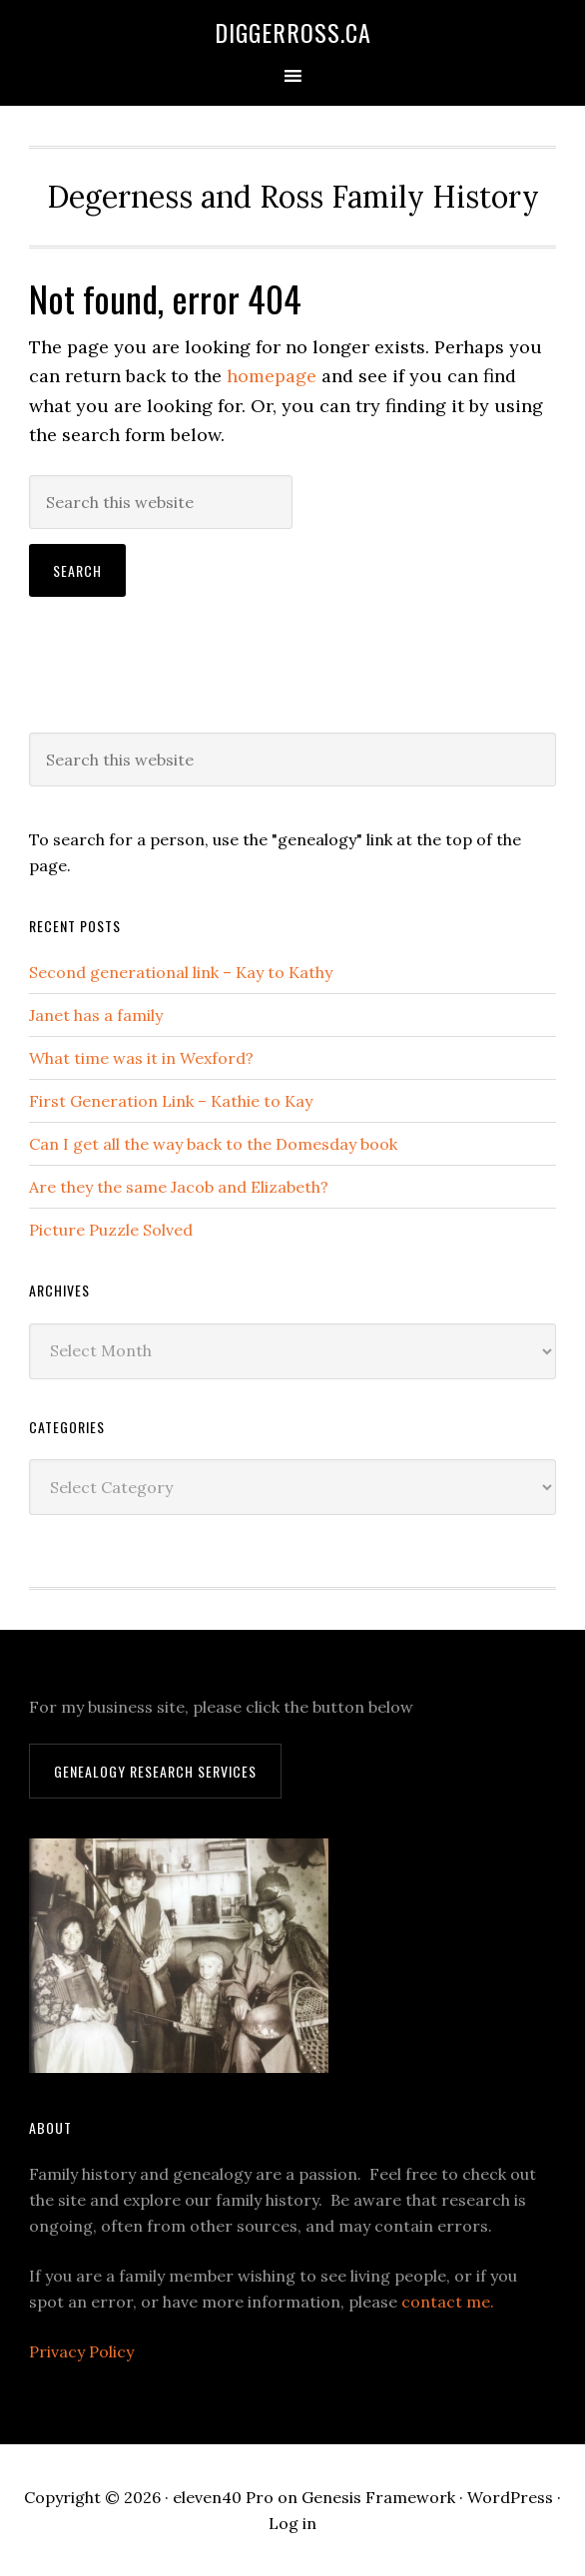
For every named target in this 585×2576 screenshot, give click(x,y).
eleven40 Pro (223, 2497)
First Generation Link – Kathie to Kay (170, 1101)
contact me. (447, 2302)
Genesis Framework (378, 2497)
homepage (271, 375)
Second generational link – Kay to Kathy (180, 972)
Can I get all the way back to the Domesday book (213, 1144)
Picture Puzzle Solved (111, 1230)
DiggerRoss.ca (293, 32)
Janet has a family (96, 1015)
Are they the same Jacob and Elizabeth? (178, 1187)
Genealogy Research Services (155, 1771)
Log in (292, 2523)
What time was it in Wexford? (141, 1058)
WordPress (510, 2497)
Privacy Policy (81, 2351)
